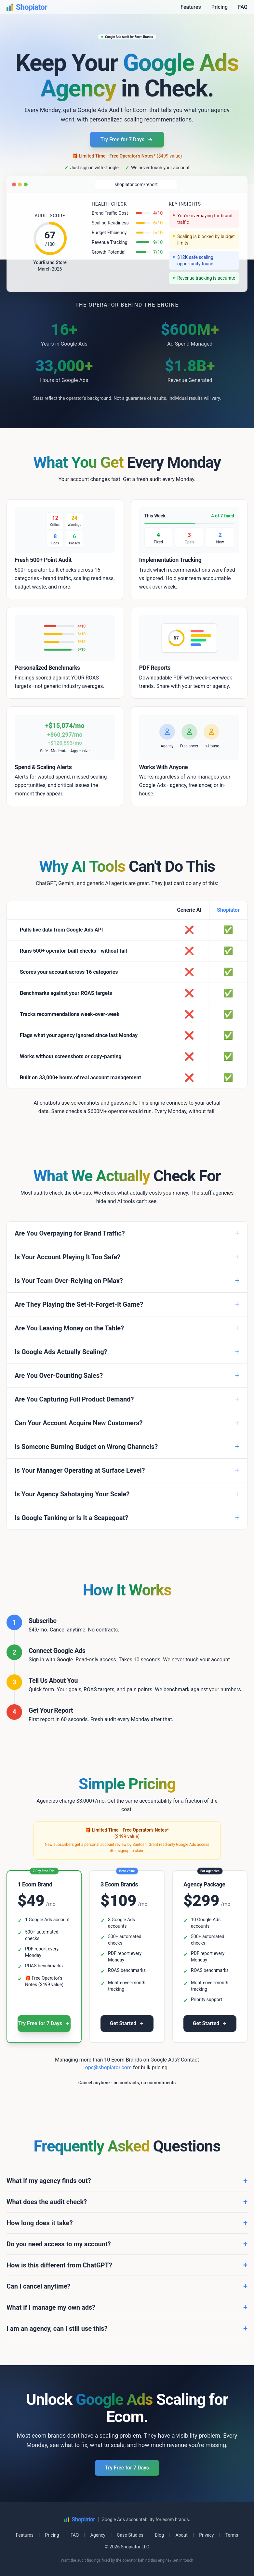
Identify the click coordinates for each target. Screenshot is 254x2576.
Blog (159, 2535)
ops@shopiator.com (108, 2067)
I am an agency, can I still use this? (127, 2328)
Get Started (127, 2023)
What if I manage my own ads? (127, 2307)
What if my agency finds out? (127, 2181)
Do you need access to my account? (127, 2244)
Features (190, 7)
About (182, 2535)
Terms (231, 2535)
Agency (97, 2535)
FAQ (242, 7)
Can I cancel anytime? (127, 2286)
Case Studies (130, 2535)
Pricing (219, 7)
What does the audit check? (127, 2202)
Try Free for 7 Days (127, 139)
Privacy (206, 2535)
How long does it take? (127, 2223)
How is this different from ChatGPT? (127, 2265)
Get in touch (182, 2560)
